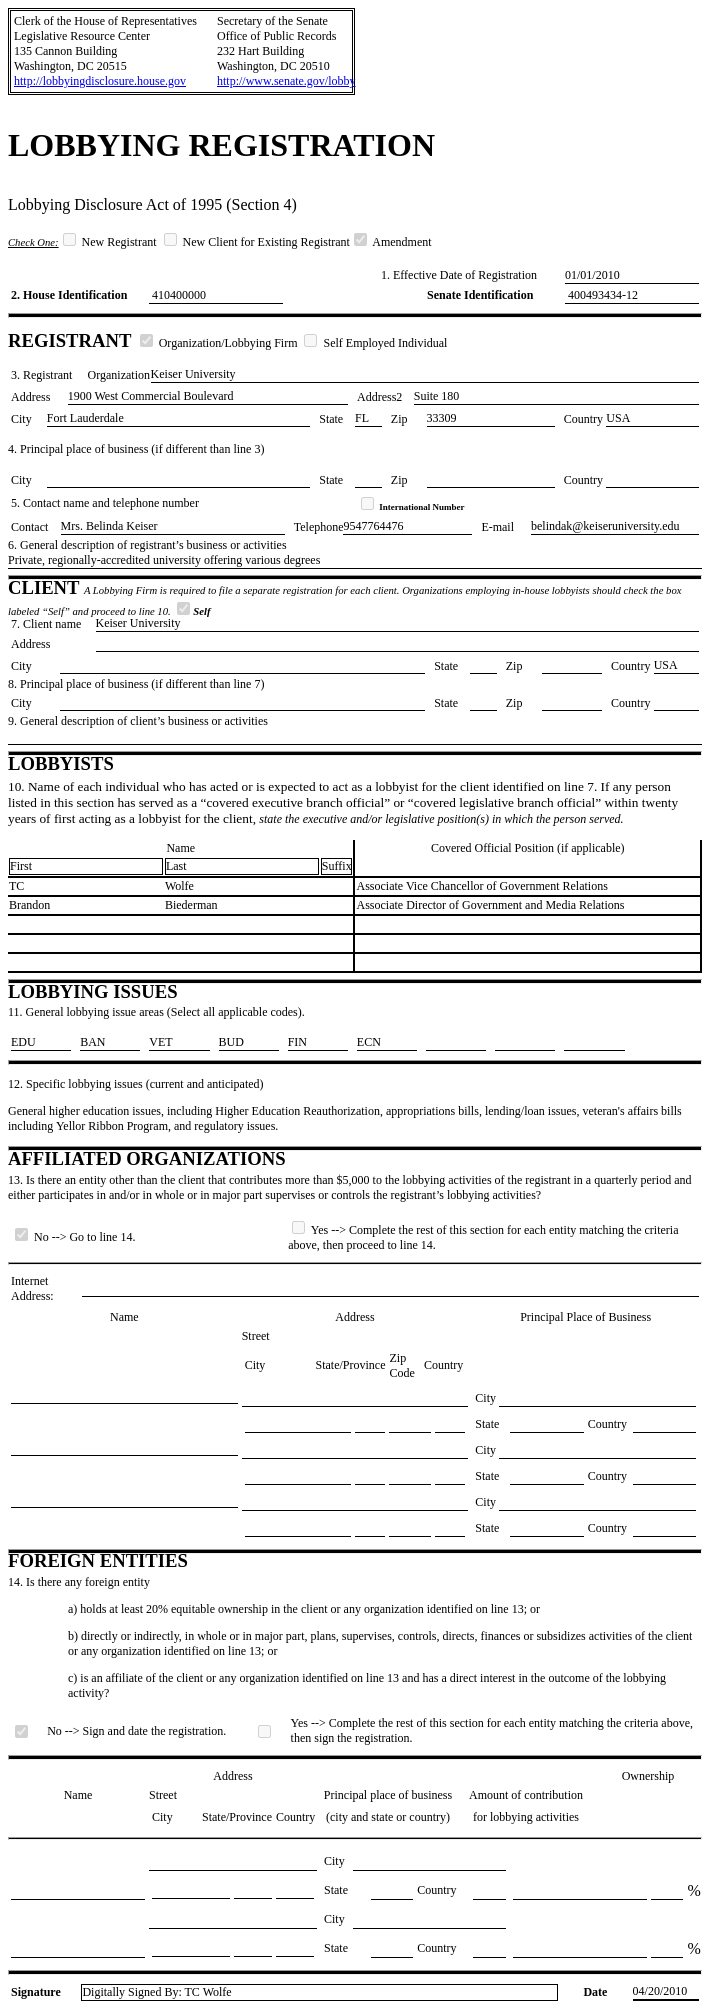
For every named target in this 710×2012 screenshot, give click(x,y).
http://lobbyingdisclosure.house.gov (100, 81)
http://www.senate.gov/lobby (286, 81)
